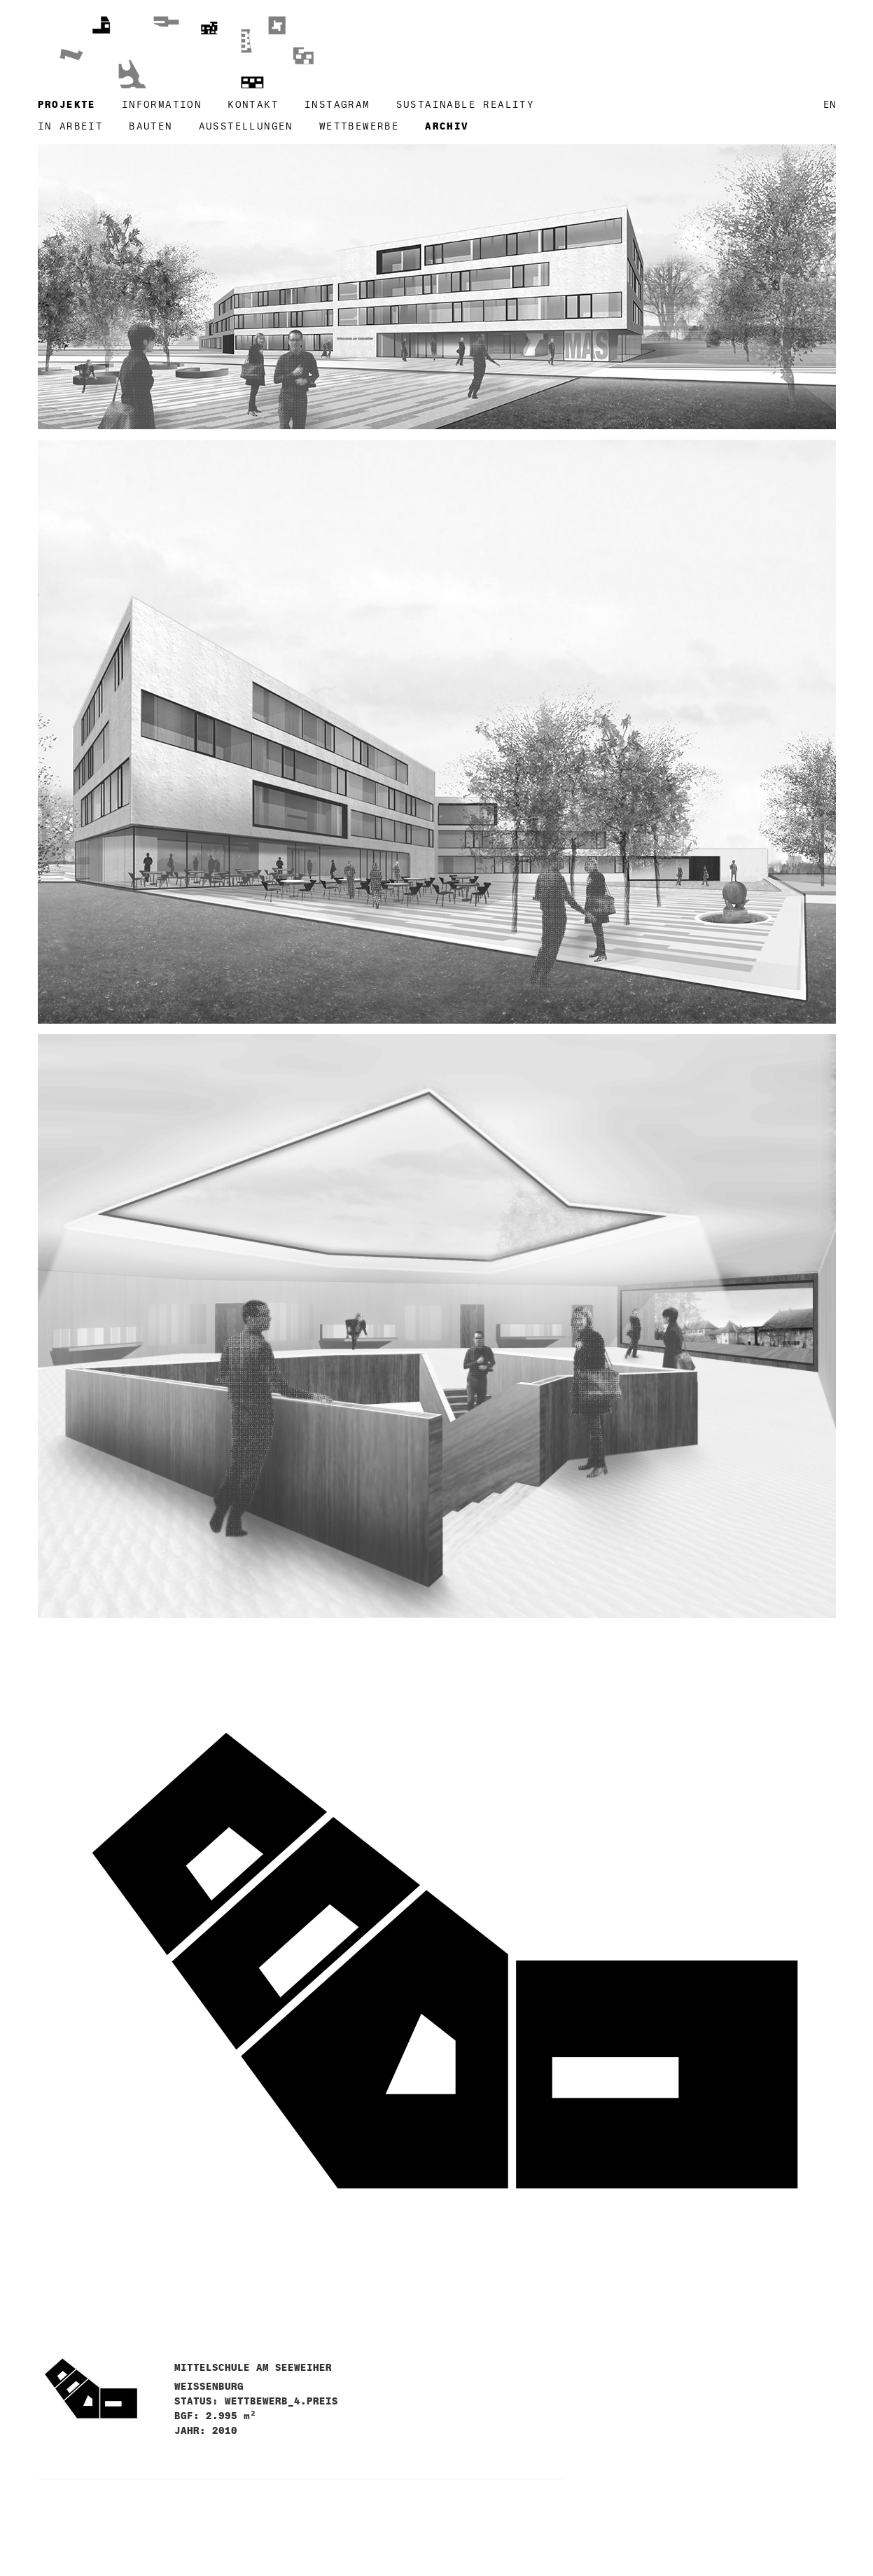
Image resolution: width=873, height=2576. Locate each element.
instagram (337, 105)
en (829, 105)
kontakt (253, 105)
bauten (150, 126)
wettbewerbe (359, 126)
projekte (67, 105)
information (162, 105)
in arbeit (71, 126)
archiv (446, 126)
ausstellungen (246, 126)
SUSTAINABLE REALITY (465, 105)
